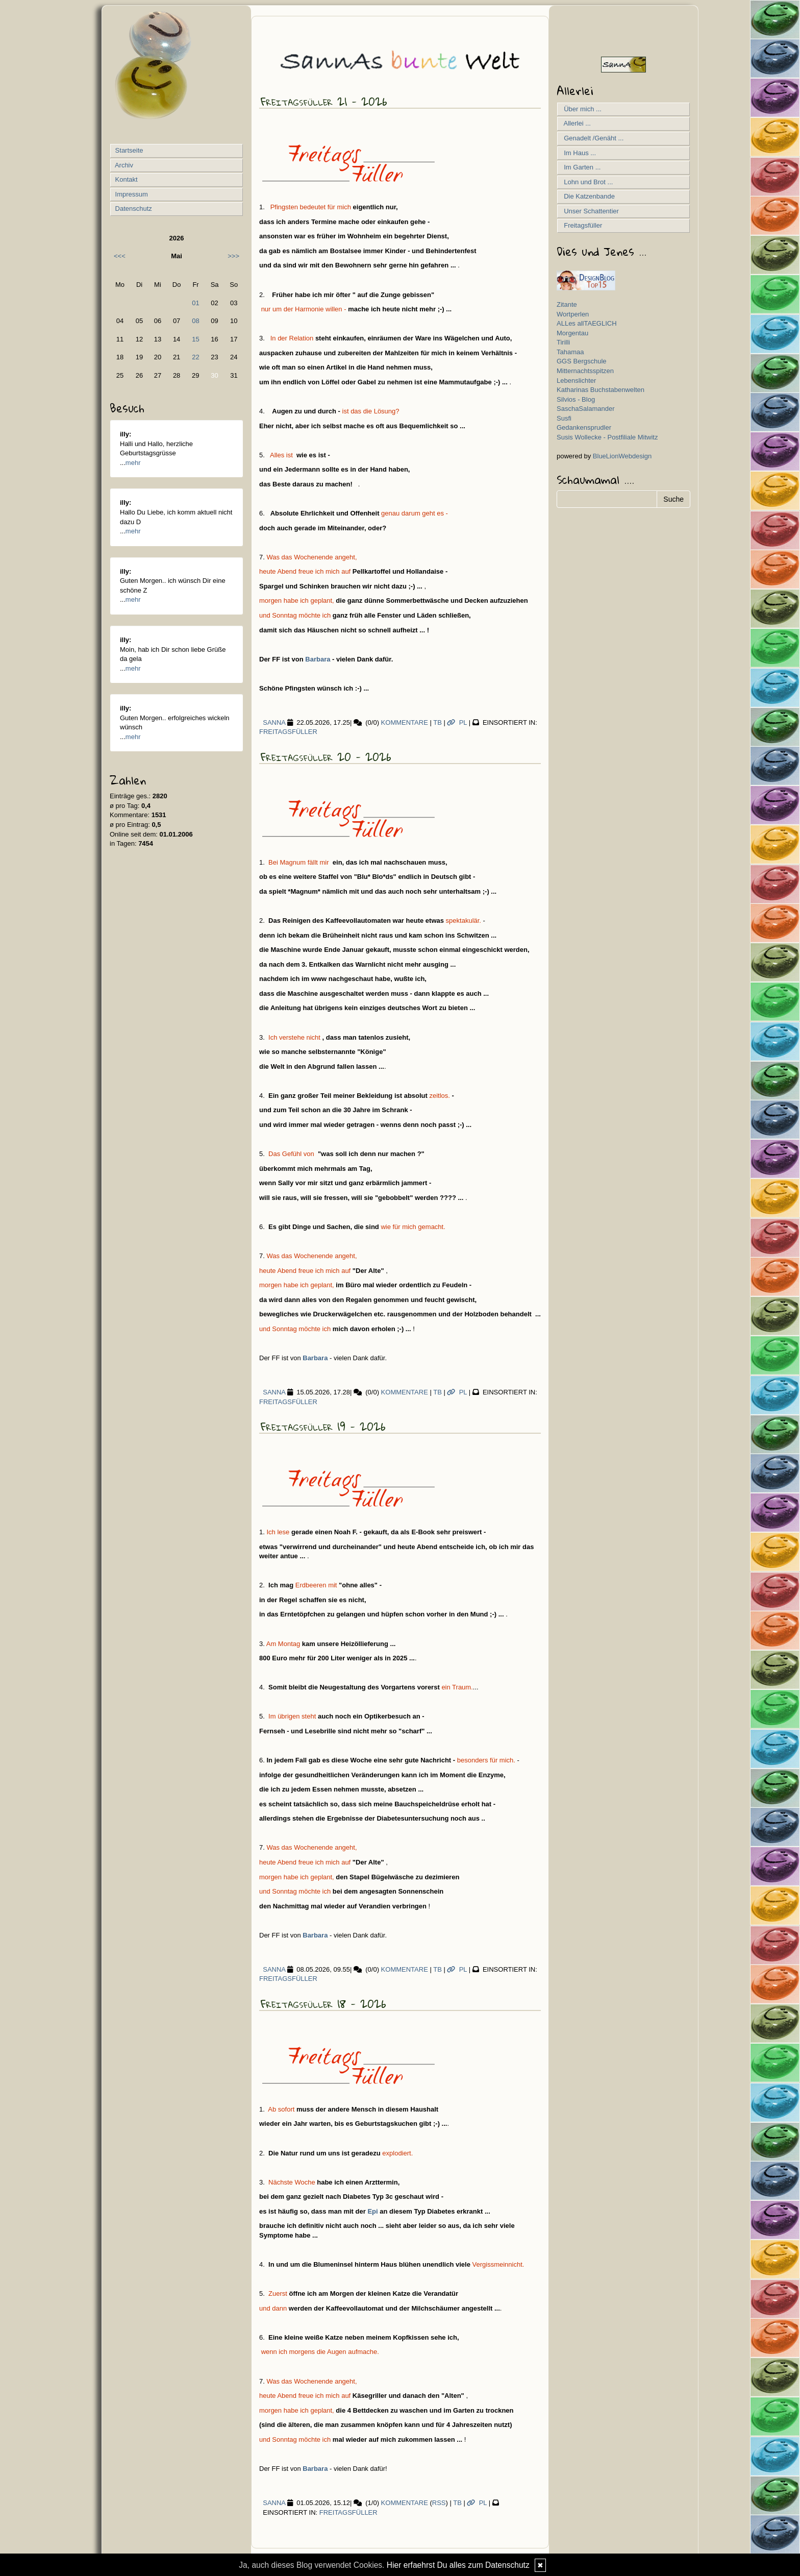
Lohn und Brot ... (586, 182)
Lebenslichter (576, 380)
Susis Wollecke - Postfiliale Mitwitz (607, 437)
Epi (372, 2211)
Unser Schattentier (589, 211)
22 (195, 357)
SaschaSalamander (585, 408)
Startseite (128, 150)
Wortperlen (573, 314)
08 (195, 321)
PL (457, 722)
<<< (120, 256)
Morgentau (572, 333)
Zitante (567, 304)
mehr (133, 463)
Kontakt (125, 179)
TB (437, 722)
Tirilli (563, 342)
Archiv (123, 165)
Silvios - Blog (576, 399)
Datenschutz (132, 208)
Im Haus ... (578, 153)
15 (195, 339)
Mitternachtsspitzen (585, 371)
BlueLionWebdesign (622, 456)
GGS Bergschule (582, 361)
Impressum (130, 194)
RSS (439, 2503)
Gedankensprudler (584, 427)
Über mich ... (581, 109)
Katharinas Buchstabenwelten (600, 390)
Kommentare (404, 722)
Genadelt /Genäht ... (591, 138)
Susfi (564, 418)
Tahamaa (570, 352)
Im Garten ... (580, 167)
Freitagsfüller (288, 731)
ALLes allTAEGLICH (587, 323)
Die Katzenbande (587, 196)
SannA (272, 722)
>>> (233, 256)
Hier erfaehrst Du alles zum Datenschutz (458, 2565)
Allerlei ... (575, 123)
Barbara (317, 659)
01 (195, 303)
